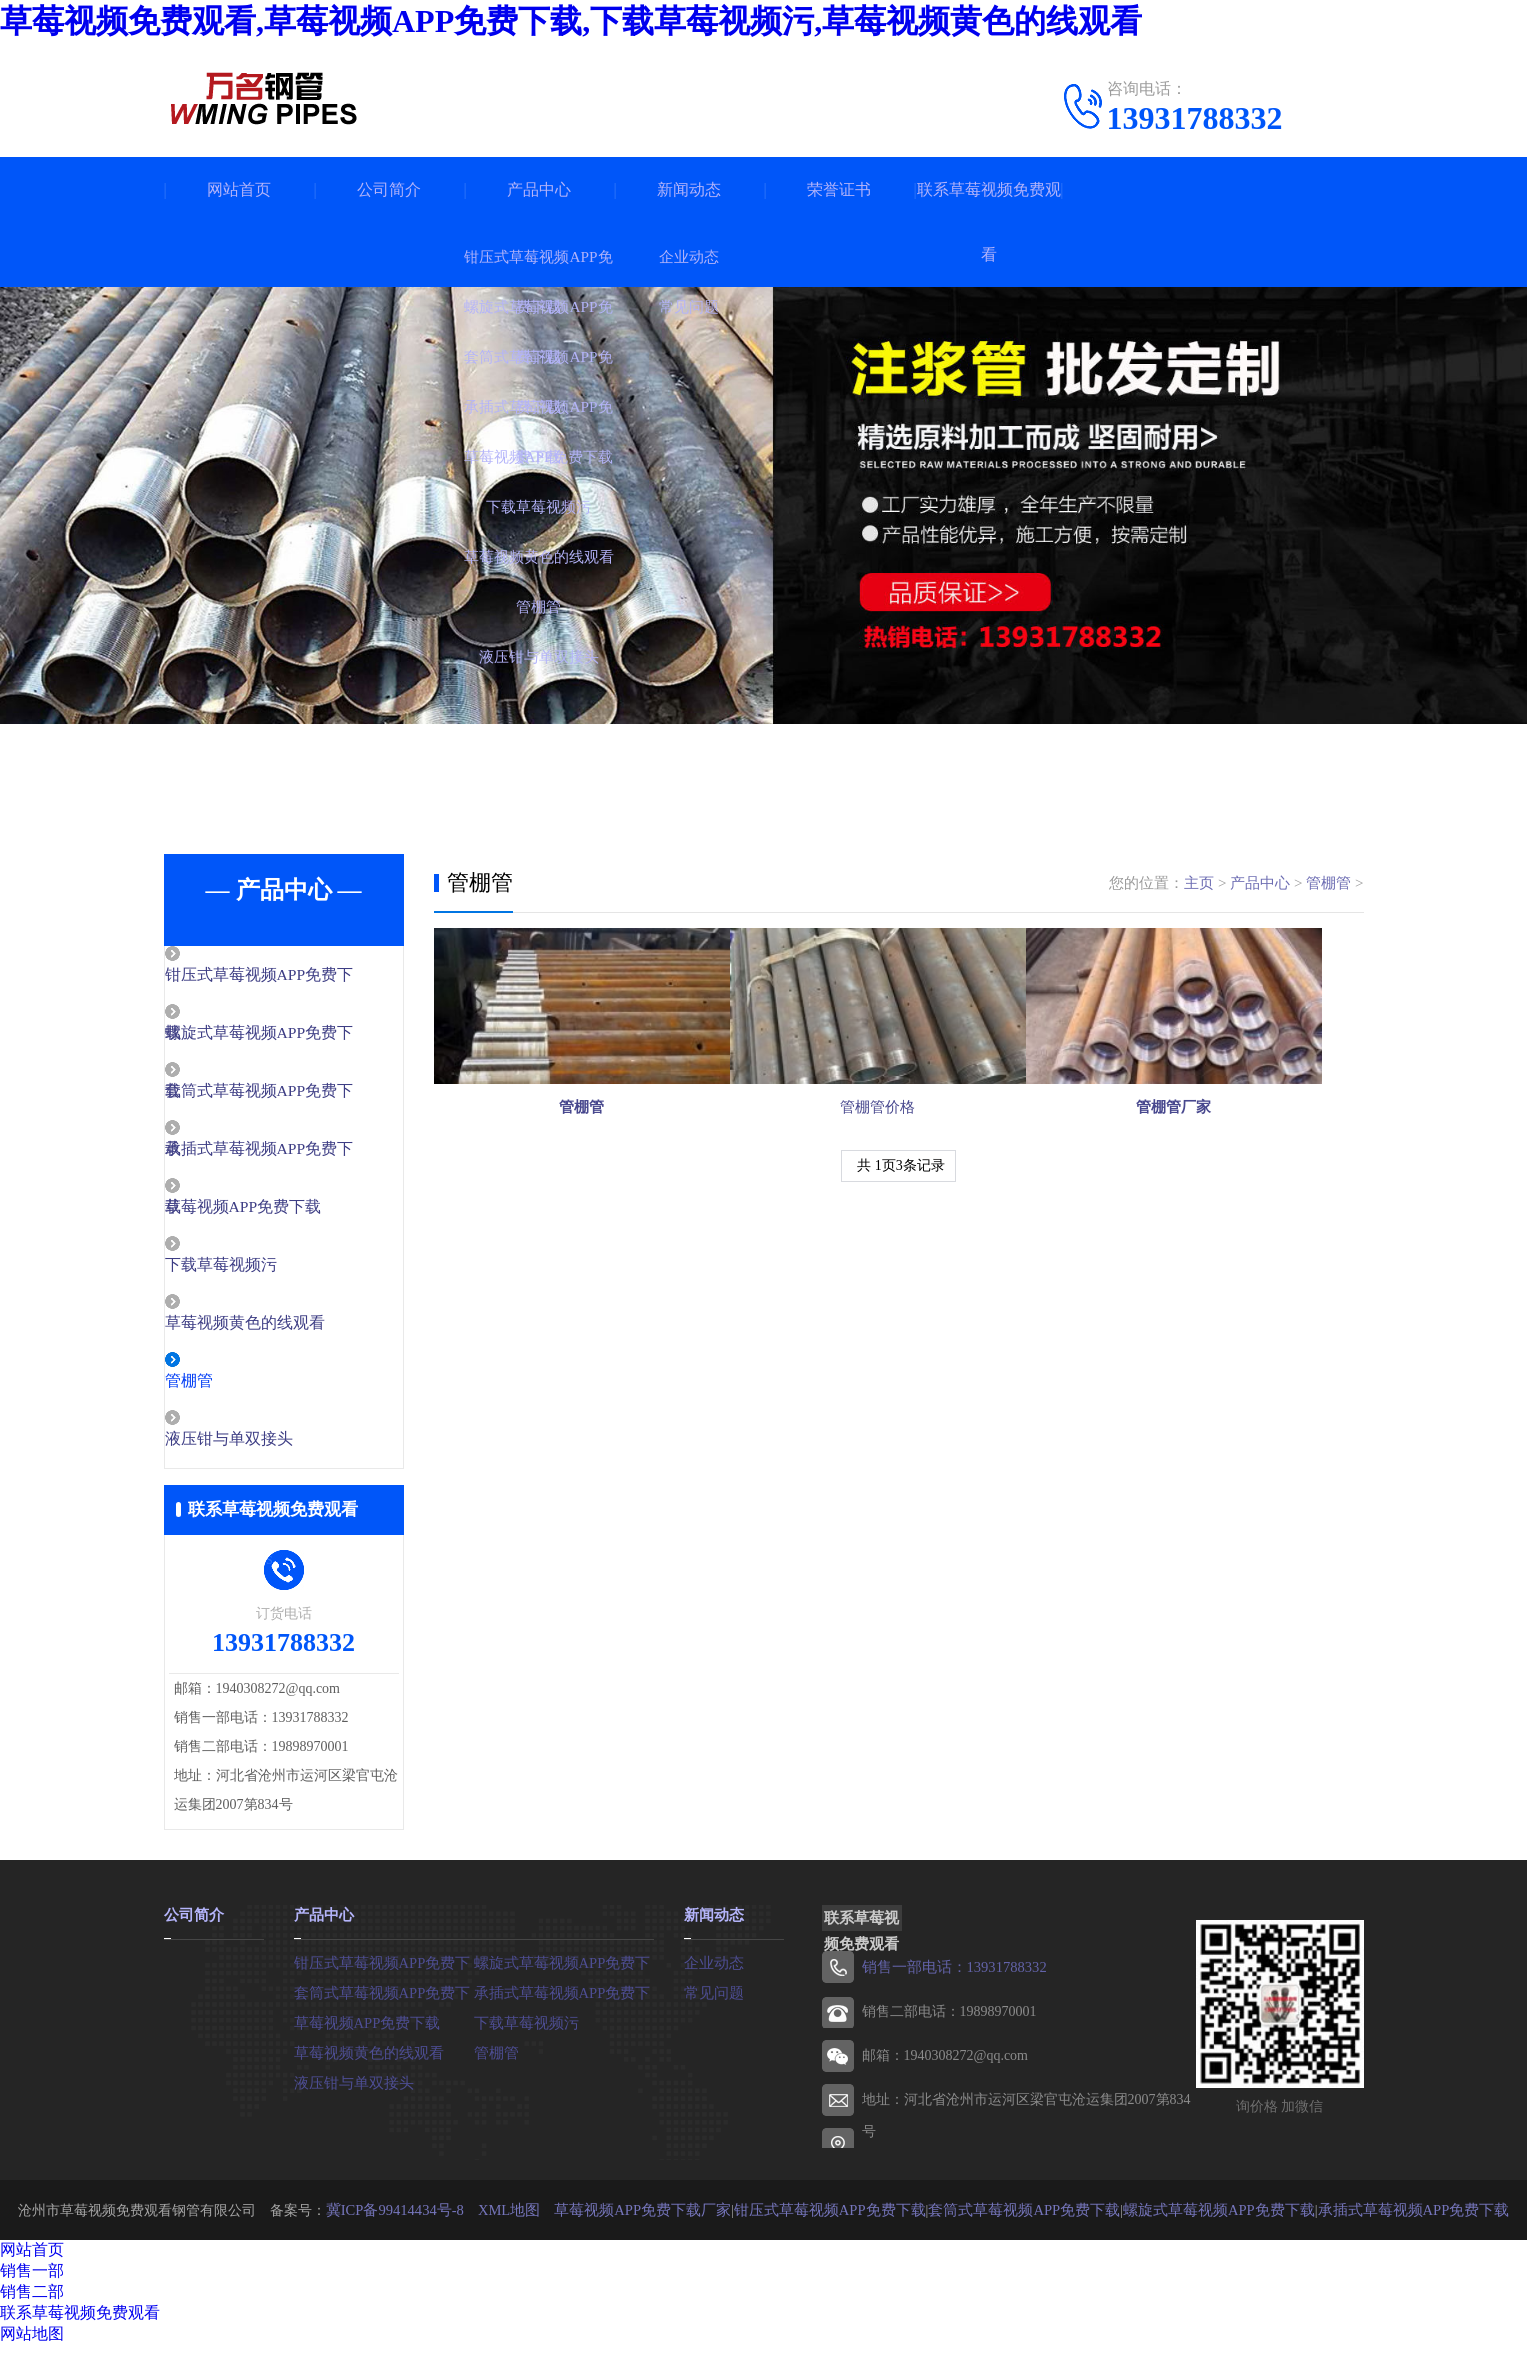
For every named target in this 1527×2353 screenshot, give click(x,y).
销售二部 (32, 2299)
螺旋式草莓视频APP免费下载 (564, 1969)
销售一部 (32, 2278)
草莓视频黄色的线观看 (286, 1330)
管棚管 (233, 1389)
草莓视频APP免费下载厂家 (662, 2217)
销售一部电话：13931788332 (949, 1975)
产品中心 (539, 189)
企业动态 (712, 1969)
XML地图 (535, 2217)
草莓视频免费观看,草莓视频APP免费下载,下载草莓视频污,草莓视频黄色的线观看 (571, 21)
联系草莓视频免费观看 (989, 222)
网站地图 (32, 2341)
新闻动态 (689, 189)
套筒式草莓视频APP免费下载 (384, 1999)
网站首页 (239, 189)
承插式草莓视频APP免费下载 (564, 1999)
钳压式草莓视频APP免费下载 (384, 1969)
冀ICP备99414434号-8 (425, 2217)
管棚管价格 (898, 1172)
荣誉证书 (839, 189)
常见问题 (712, 1999)
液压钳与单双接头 (271, 1448)
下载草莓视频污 (263, 1271)
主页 (1199, 883)
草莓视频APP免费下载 (285, 1212)
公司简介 (389, 189)
